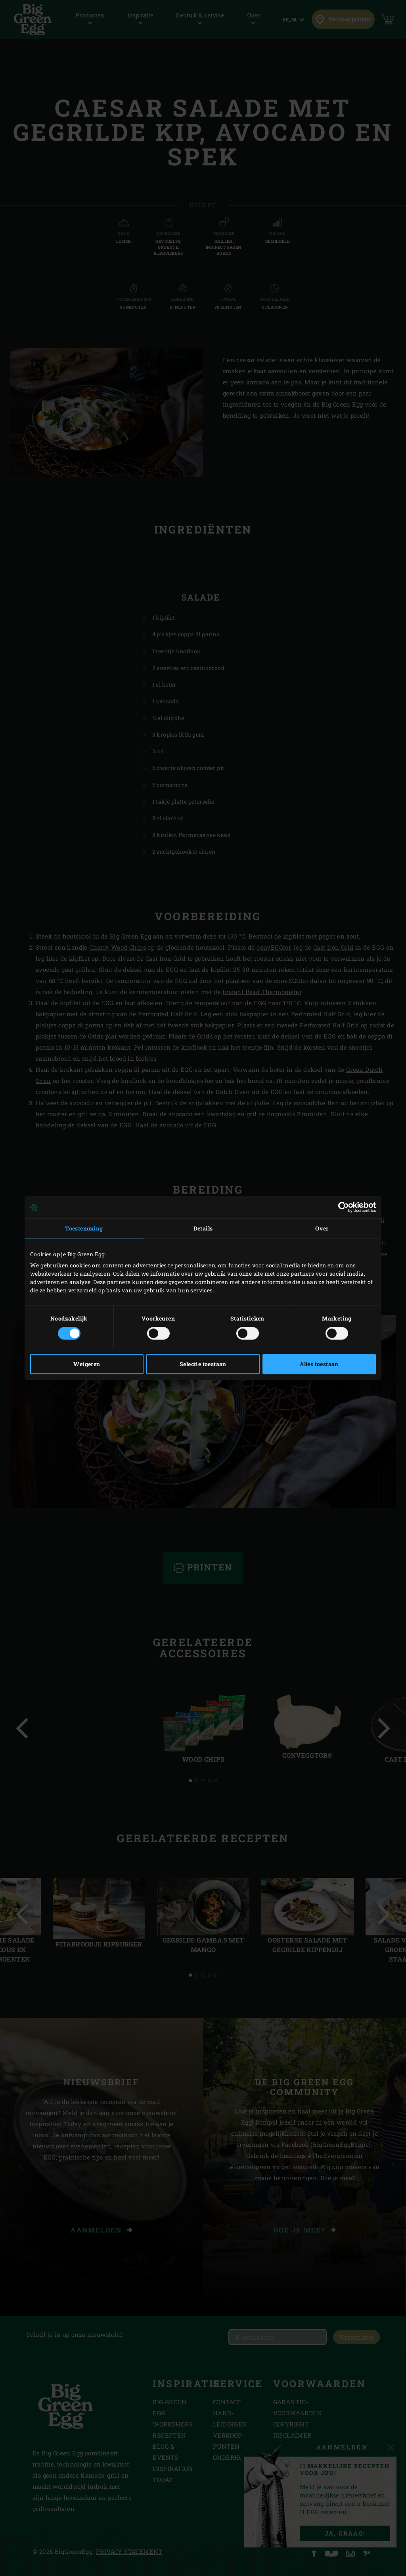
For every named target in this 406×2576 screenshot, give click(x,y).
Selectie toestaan (203, 1364)
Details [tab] (203, 1228)
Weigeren (86, 1364)
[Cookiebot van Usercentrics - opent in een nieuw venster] (341, 1207)
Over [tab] (322, 1228)
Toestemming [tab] (84, 1228)
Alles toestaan (319, 1364)
